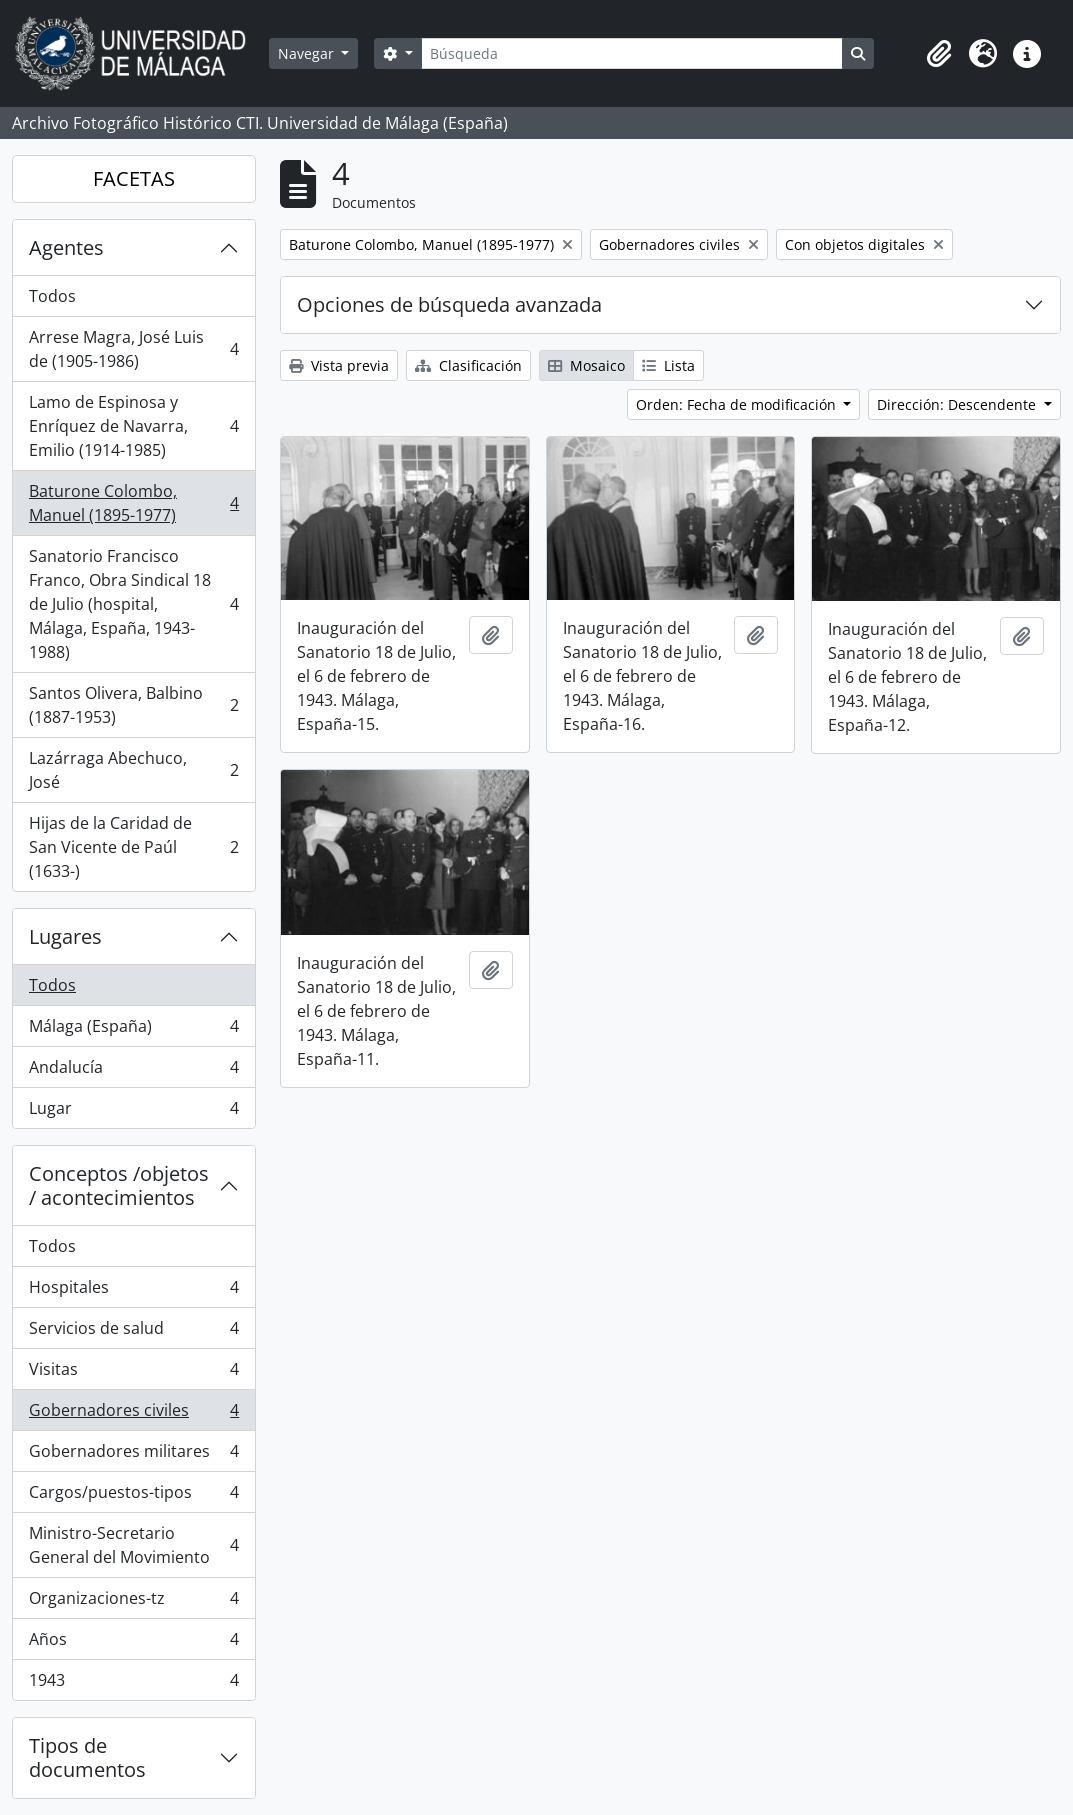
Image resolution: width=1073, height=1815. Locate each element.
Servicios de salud (133, 1332)
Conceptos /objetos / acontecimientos (119, 1185)
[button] (939, 54)
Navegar (308, 53)
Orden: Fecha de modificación (738, 404)
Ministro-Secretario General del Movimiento (133, 1545)
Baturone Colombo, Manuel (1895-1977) (133, 503)
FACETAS (134, 178)
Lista (668, 365)
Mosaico (586, 365)
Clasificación (468, 365)
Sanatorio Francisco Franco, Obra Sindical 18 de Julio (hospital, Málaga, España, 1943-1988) (133, 604)
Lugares (65, 936)
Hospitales (133, 1291)
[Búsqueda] (632, 53)
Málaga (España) (133, 1030)
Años (133, 1643)
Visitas (133, 1373)
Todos (52, 296)
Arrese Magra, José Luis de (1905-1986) (133, 349)
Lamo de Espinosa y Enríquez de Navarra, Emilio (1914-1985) (133, 426)
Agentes (66, 247)
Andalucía (133, 1071)
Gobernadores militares (133, 1455)
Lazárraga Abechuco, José (133, 770)
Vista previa (339, 365)
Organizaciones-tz (133, 1602)
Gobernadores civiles (133, 1414)
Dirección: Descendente (958, 404)
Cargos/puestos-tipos (133, 1496)
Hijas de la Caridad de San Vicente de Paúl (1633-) (133, 847)
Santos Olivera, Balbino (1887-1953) (133, 705)
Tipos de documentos (87, 1757)
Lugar (133, 1112)
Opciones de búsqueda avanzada (449, 304)
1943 (133, 1684)
